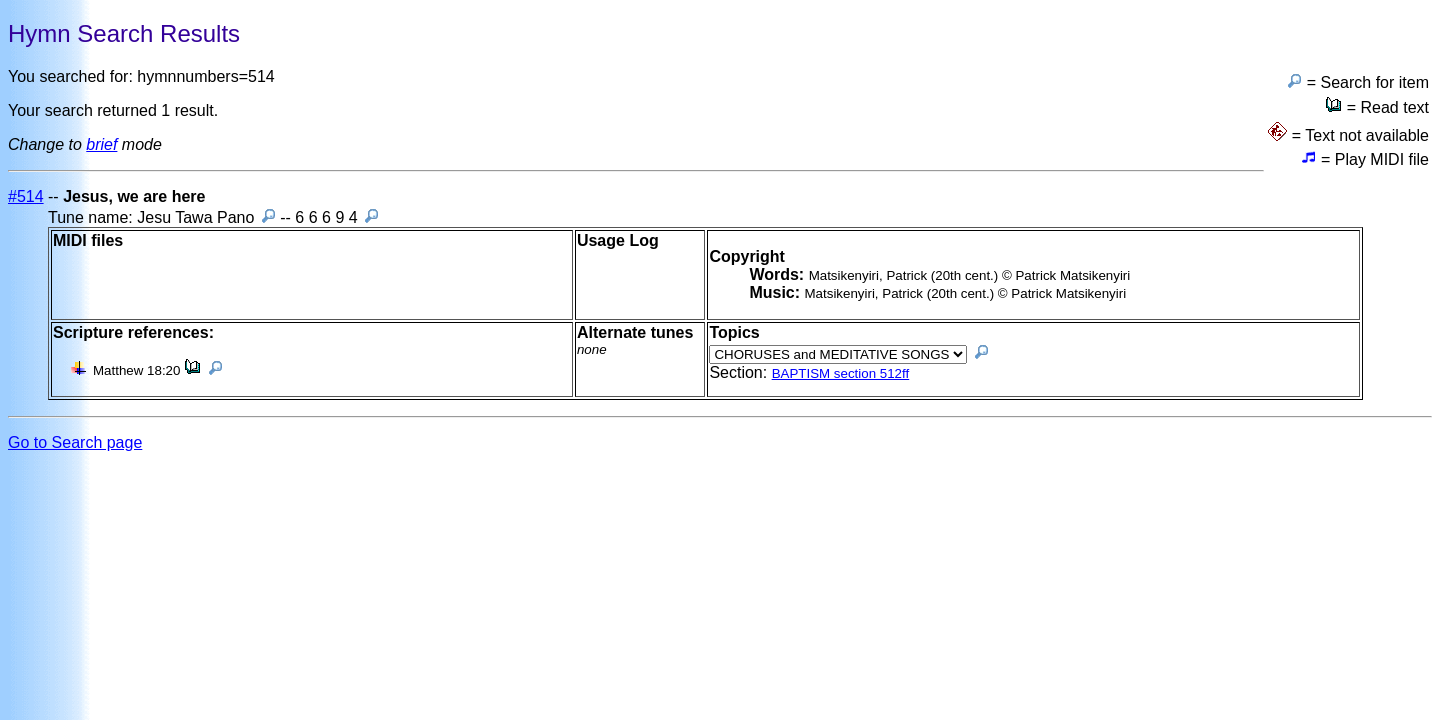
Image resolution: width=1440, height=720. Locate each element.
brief (101, 144)
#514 (26, 196)
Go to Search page (75, 442)
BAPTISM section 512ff (841, 373)
